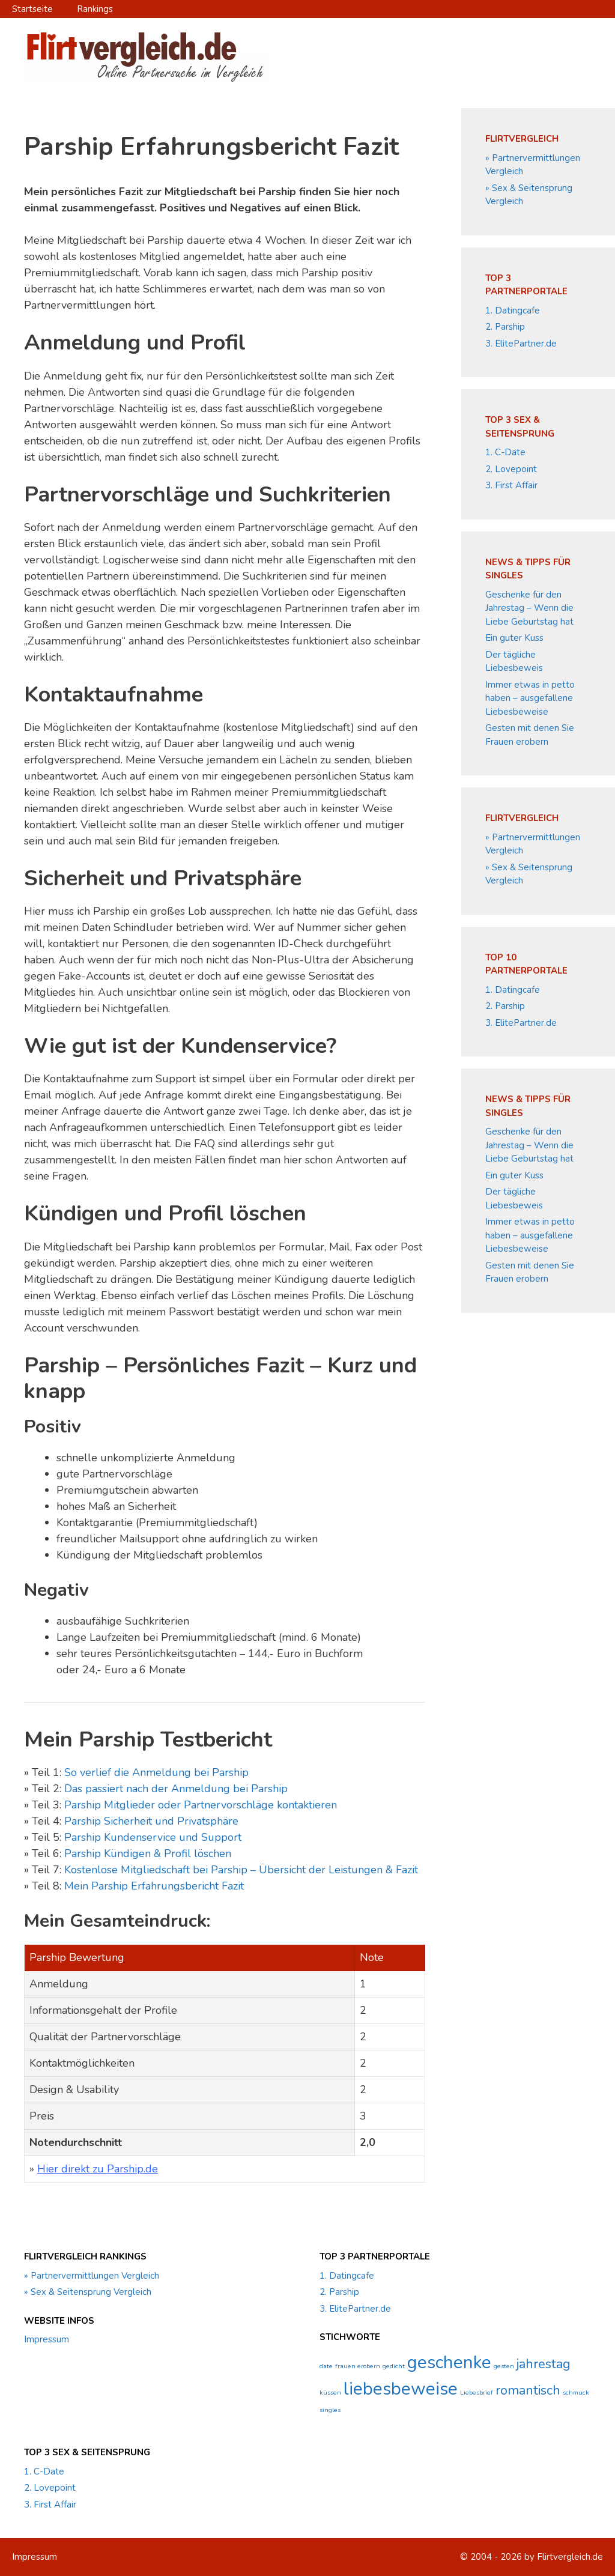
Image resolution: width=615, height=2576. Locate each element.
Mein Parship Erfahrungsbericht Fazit (154, 1886)
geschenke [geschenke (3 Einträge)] (449, 2362)
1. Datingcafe (512, 311)
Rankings (95, 9)
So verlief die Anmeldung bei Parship (156, 1772)
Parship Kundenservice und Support (152, 1837)
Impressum (46, 2339)
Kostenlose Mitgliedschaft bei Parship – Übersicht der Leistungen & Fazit (241, 1869)
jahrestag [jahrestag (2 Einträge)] (544, 2364)
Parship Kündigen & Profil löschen (147, 1853)
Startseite (32, 9)
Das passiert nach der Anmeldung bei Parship (176, 1788)
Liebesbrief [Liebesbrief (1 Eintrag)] (476, 2392)
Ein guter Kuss (514, 638)
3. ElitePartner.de (521, 344)
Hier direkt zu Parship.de (97, 2169)
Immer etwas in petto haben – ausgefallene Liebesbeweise (530, 698)
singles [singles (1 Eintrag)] (330, 2409)
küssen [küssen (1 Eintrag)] (330, 2392)
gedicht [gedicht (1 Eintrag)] (394, 2366)
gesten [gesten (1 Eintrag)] (504, 2366)
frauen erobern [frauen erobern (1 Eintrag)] (357, 2366)
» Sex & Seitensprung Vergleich (87, 2292)
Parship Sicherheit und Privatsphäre (151, 1821)
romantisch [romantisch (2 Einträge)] (527, 2390)
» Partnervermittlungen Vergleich (91, 2276)
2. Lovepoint (511, 469)
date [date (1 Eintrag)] (326, 2366)
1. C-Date (505, 452)
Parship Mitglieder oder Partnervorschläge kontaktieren (200, 1805)
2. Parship (505, 327)
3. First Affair (511, 485)
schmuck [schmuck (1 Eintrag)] (576, 2392)
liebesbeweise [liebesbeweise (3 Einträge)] (401, 2389)
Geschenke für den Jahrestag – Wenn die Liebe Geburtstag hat (529, 608)
